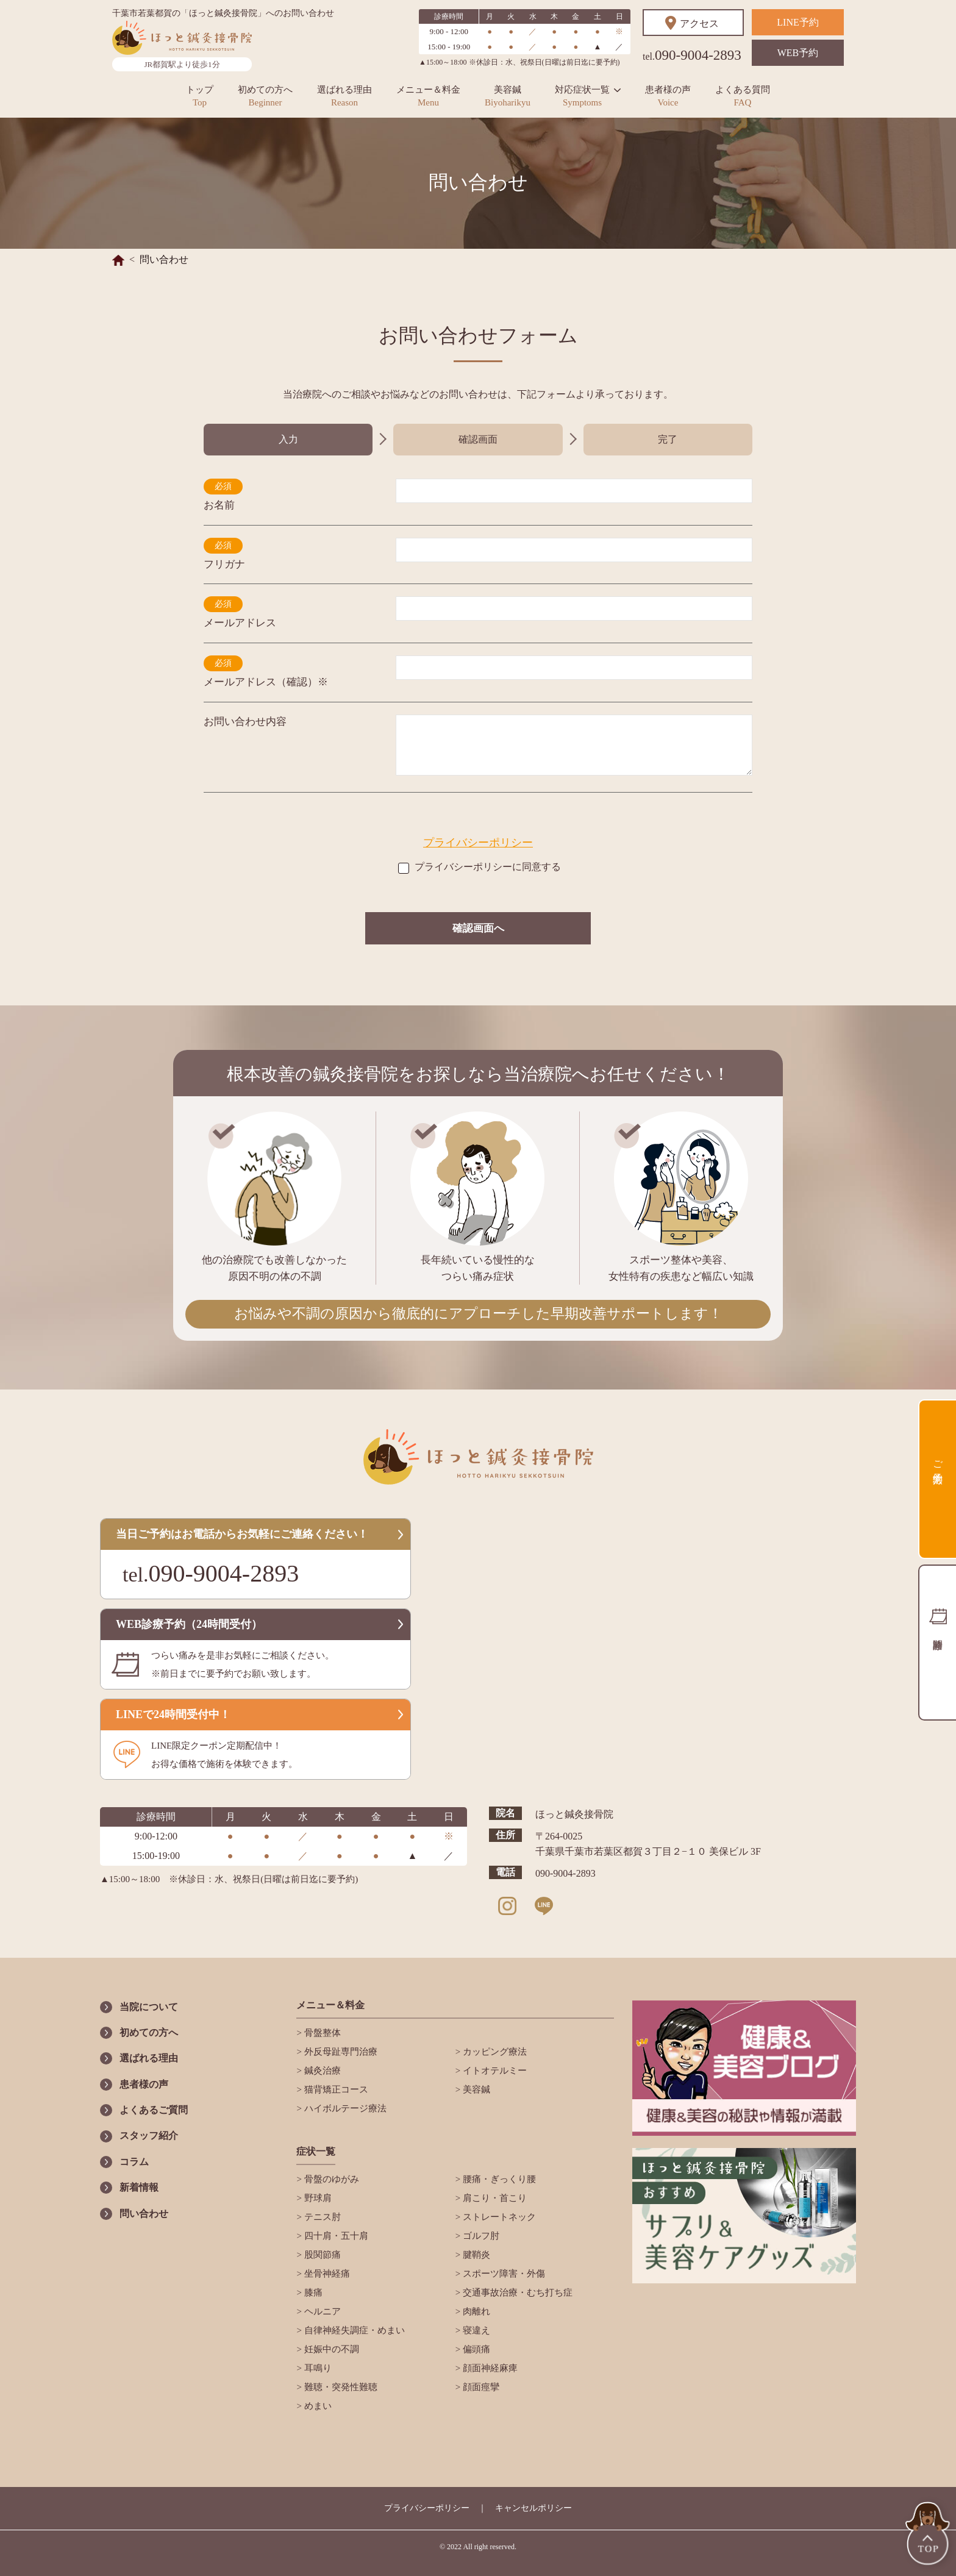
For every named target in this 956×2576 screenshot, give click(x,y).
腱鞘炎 (475, 2255)
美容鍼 (507, 96)
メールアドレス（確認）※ (266, 682)
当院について (149, 2007)
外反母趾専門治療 (353, 2052)
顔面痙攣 (479, 2387)
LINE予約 (797, 22)
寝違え (475, 2330)
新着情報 (139, 2187)
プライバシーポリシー (478, 843)
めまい (317, 2406)
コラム (134, 2162)
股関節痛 (321, 2255)
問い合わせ (144, 2213)
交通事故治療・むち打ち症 (516, 2292)
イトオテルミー (493, 2070)
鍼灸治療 (321, 2070)
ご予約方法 (938, 1460)
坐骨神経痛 (326, 2273)
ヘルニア (321, 2311)
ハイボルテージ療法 (344, 2108)
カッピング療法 (493, 2052)
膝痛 (312, 2292)
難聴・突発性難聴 (339, 2387)
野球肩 (317, 2198)
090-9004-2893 (692, 55)
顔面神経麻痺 (489, 2368)
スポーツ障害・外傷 (502, 2273)
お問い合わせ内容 (245, 721)
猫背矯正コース (335, 2089)
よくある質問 (742, 96)
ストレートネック (498, 2217)
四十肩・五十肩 (335, 2236)
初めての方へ (265, 96)
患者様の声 (668, 96)
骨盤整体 (321, 2033)
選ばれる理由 (344, 96)
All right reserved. (489, 2546)
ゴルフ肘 (479, 2236)
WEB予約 (798, 53)
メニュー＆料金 (428, 96)
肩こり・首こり (493, 2198)
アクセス (699, 23)
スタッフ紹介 (149, 2135)
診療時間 (937, 1643)
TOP (928, 2534)
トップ (199, 96)
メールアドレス (240, 623)
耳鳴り (317, 2368)
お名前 (219, 505)
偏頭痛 (475, 2349)
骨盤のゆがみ (330, 2179)
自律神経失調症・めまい (353, 2330)
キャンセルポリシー (533, 2508)
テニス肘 (321, 2217)
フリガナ (224, 564)
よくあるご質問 (154, 2110)
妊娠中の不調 (330, 2349)
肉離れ (475, 2311)
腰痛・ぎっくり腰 (498, 2179)
